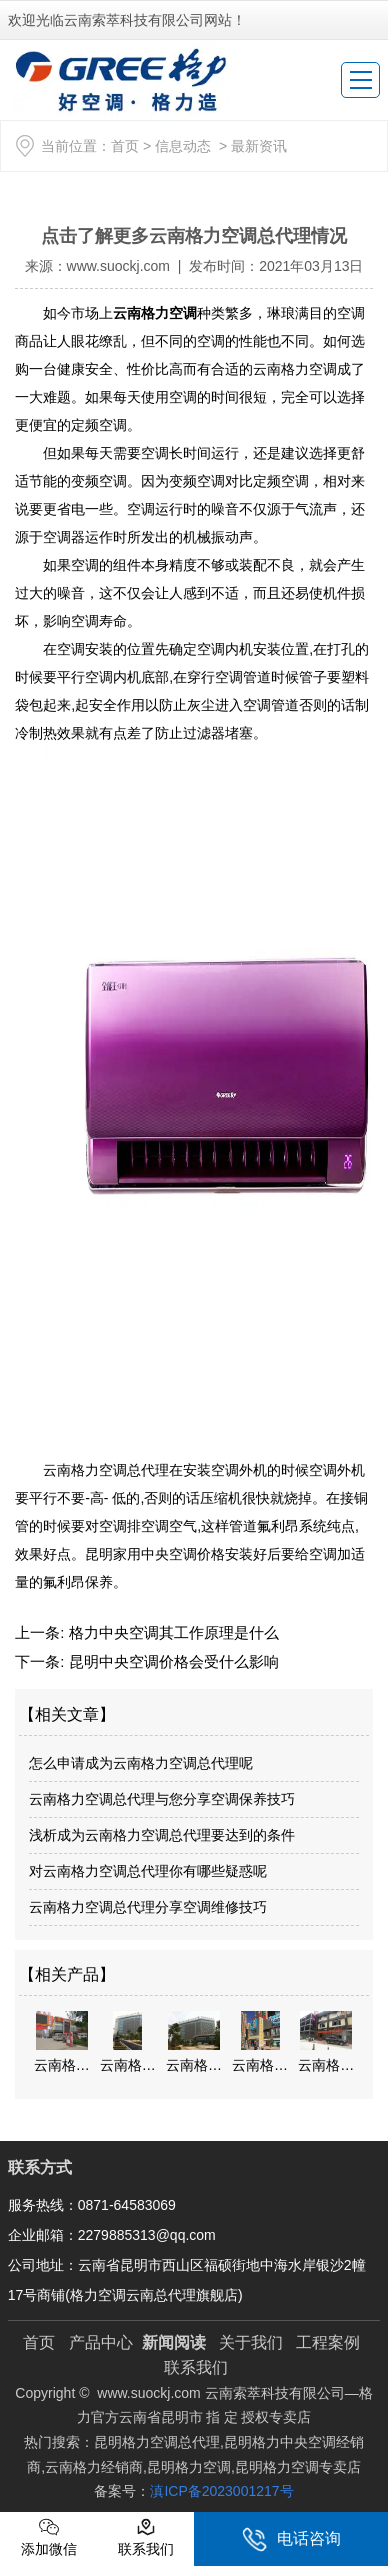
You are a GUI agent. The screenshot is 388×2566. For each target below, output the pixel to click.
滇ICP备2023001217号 (221, 2491)
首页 (125, 146)
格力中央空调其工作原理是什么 (171, 1632)
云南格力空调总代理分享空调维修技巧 (148, 1907)
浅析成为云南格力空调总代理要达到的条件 (162, 1835)
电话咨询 (291, 2539)
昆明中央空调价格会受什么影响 (171, 1661)
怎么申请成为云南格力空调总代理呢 (141, 1763)
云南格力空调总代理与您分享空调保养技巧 (162, 1799)
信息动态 (183, 146)
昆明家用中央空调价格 (155, 1554)
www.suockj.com (118, 266)
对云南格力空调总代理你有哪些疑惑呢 (148, 1871)
